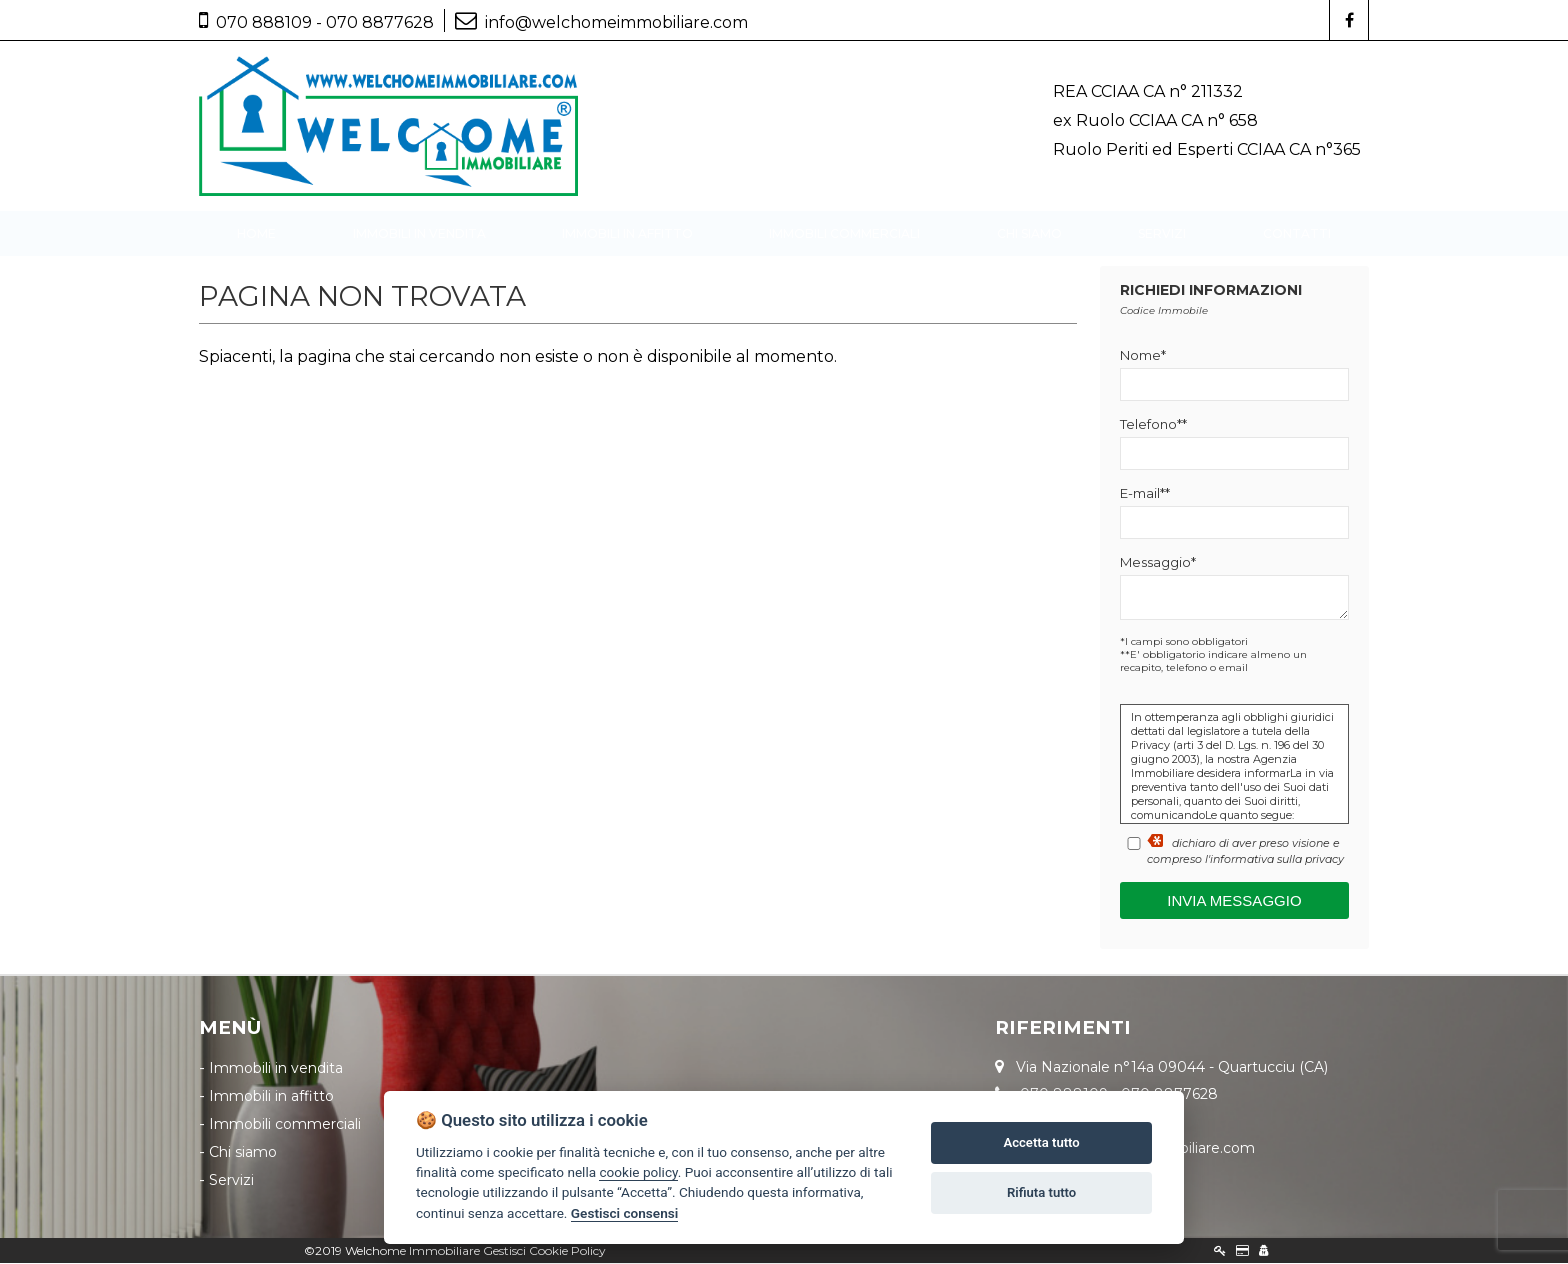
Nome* (1143, 356)
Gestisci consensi (624, 1213)
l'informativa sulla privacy (1274, 860)
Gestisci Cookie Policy (544, 1251)
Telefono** (1153, 425)
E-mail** (1145, 494)
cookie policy (638, 1172)
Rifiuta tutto (1041, 1192)
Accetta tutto (1041, 1142)
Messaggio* (1158, 563)
